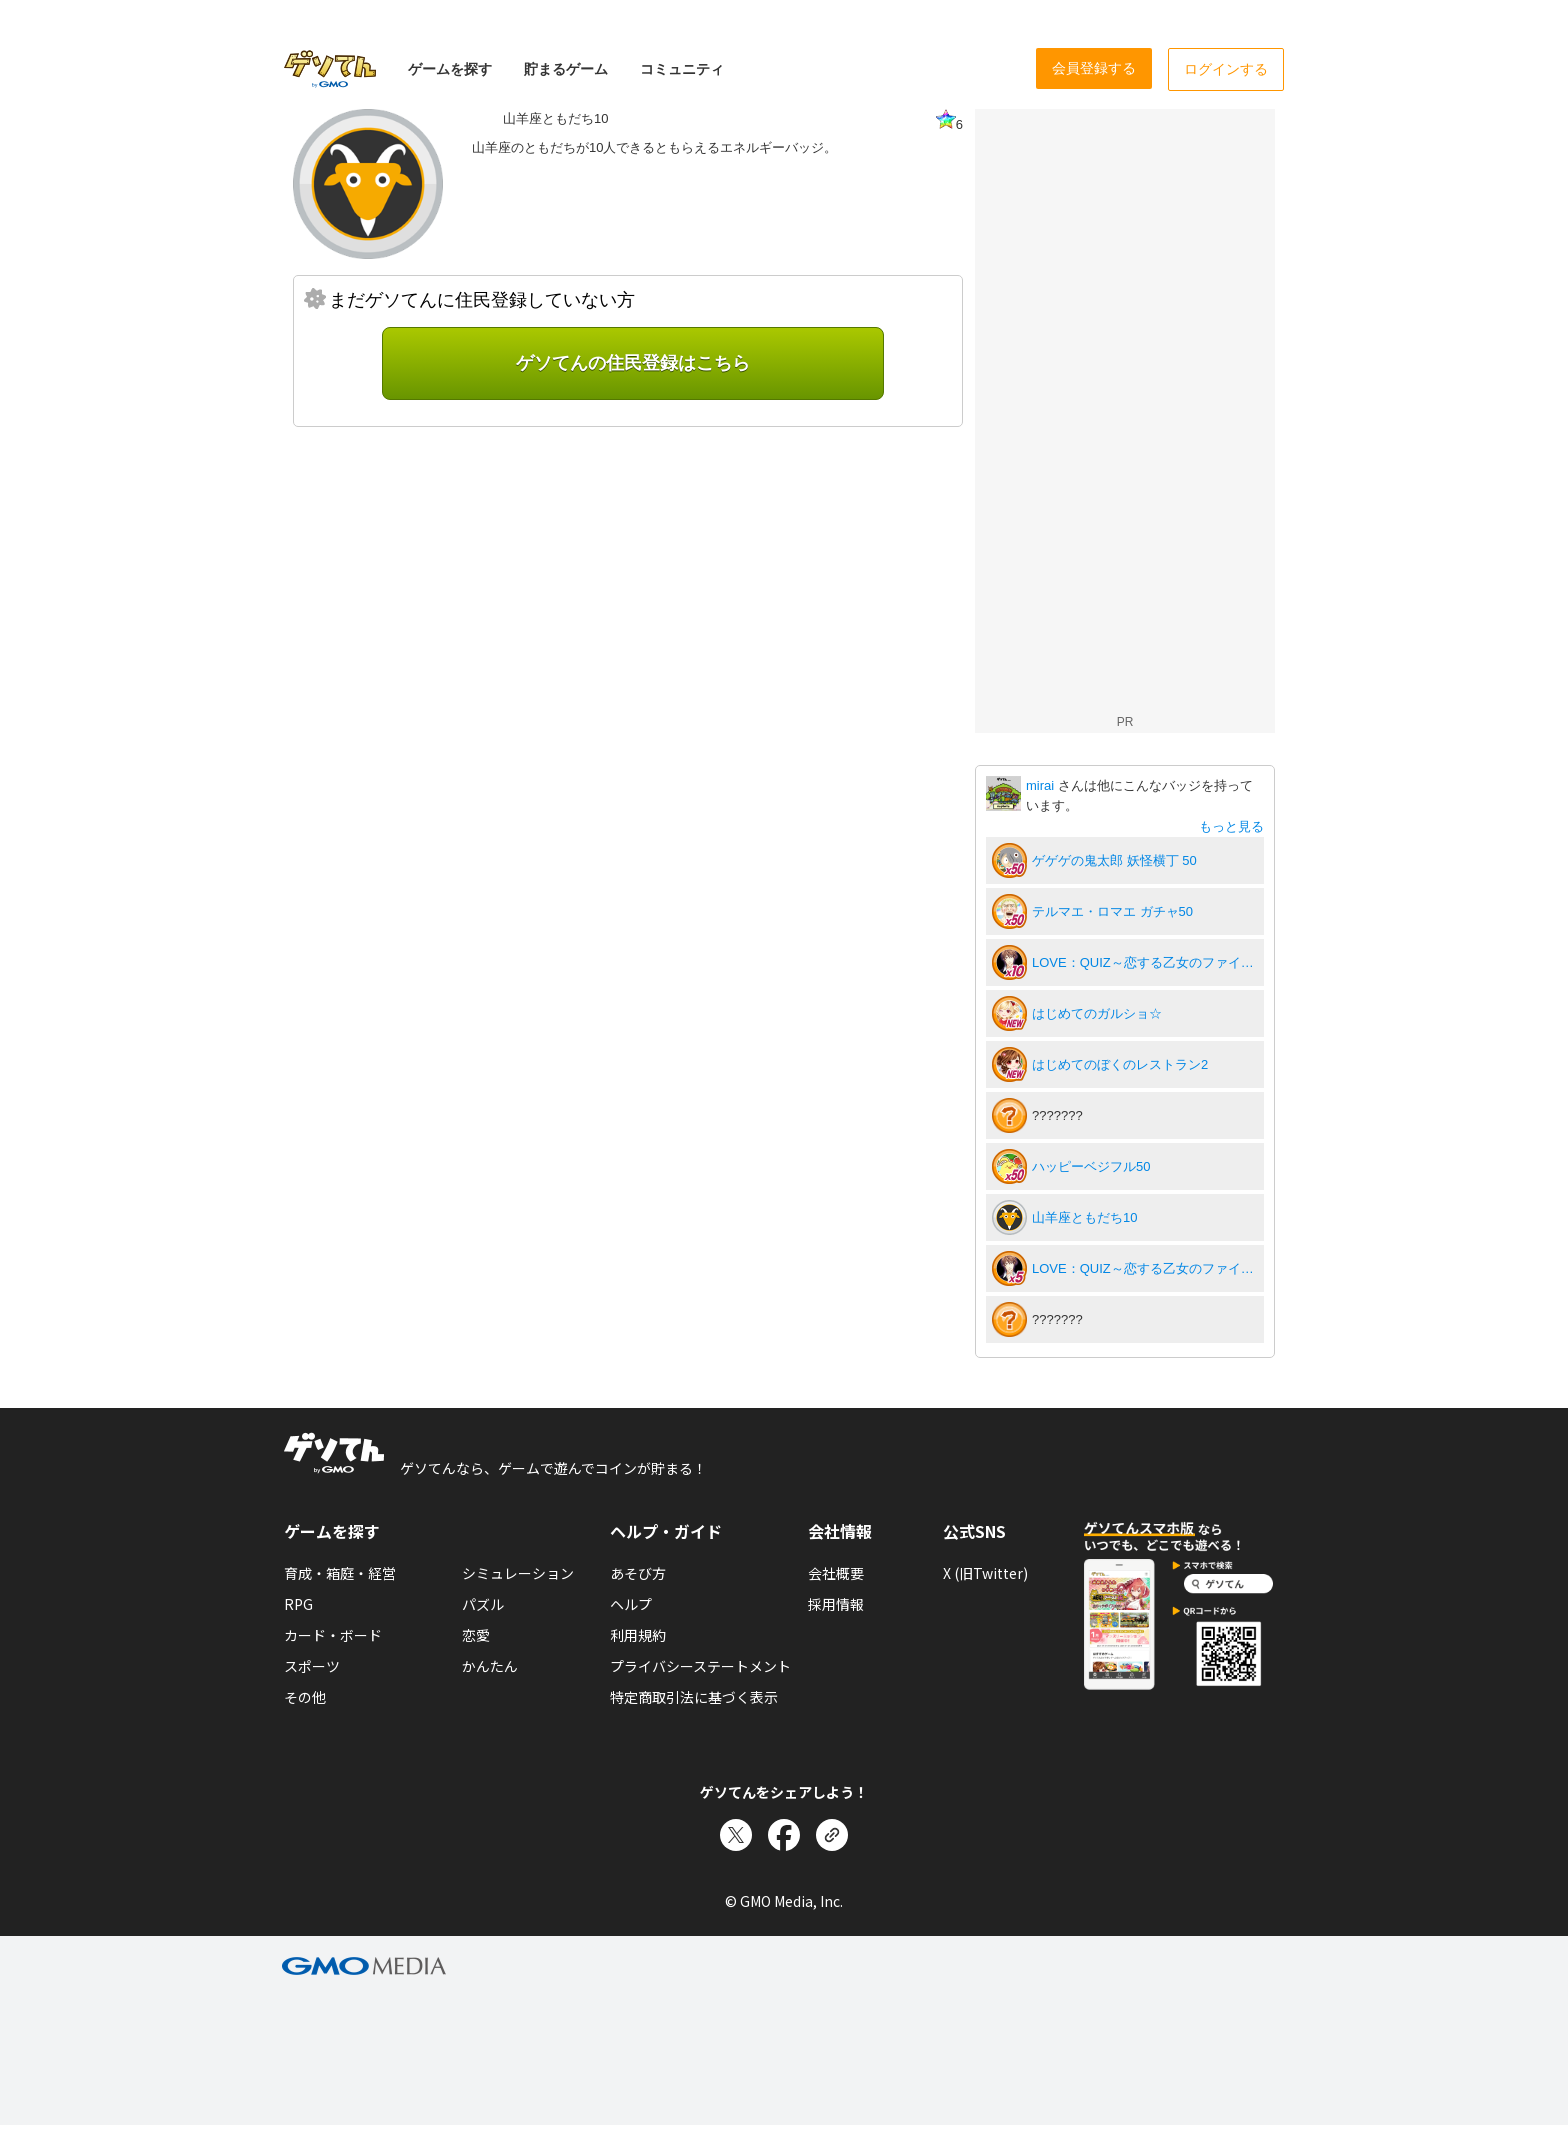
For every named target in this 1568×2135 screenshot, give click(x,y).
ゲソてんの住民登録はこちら (633, 363)
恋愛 (476, 1635)
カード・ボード (333, 1635)
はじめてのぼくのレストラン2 (1120, 1064)
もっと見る (1231, 826)
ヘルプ (631, 1604)
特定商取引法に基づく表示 (694, 1697)
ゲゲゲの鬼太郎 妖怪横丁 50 (1114, 860)
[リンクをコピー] (832, 1835)
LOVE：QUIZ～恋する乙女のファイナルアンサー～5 (1145, 1268)
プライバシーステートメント (700, 1666)
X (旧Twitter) (985, 1573)
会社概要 (836, 1573)
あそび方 (638, 1573)
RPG (298, 1604)
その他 (305, 1697)
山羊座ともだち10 (1084, 1217)
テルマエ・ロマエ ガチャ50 (1112, 911)
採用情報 (836, 1604)
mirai (1042, 785)
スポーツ (312, 1666)
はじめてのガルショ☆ (1097, 1013)
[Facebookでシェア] (784, 1835)
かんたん (490, 1666)
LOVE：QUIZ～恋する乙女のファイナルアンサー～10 (1145, 962)
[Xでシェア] (736, 1835)
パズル (483, 1604)
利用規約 (638, 1635)
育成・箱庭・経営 (340, 1573)
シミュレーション (518, 1573)
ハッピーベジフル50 (1091, 1166)
